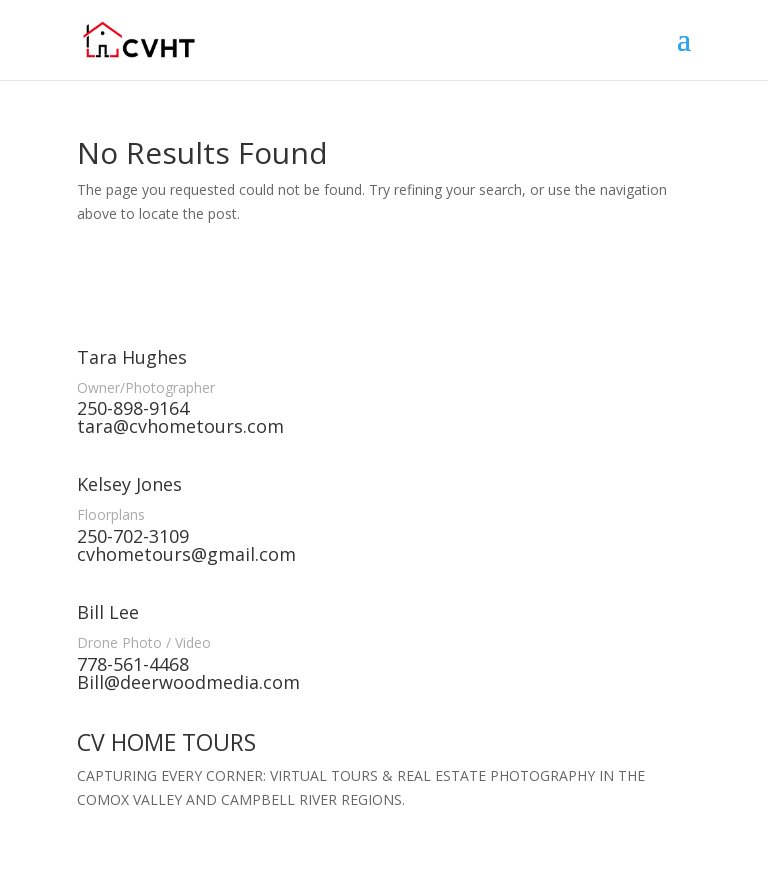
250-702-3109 (133, 536)
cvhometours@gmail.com (186, 554)
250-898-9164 (133, 408)
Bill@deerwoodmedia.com (188, 682)
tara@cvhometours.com (180, 426)
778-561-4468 (133, 664)
